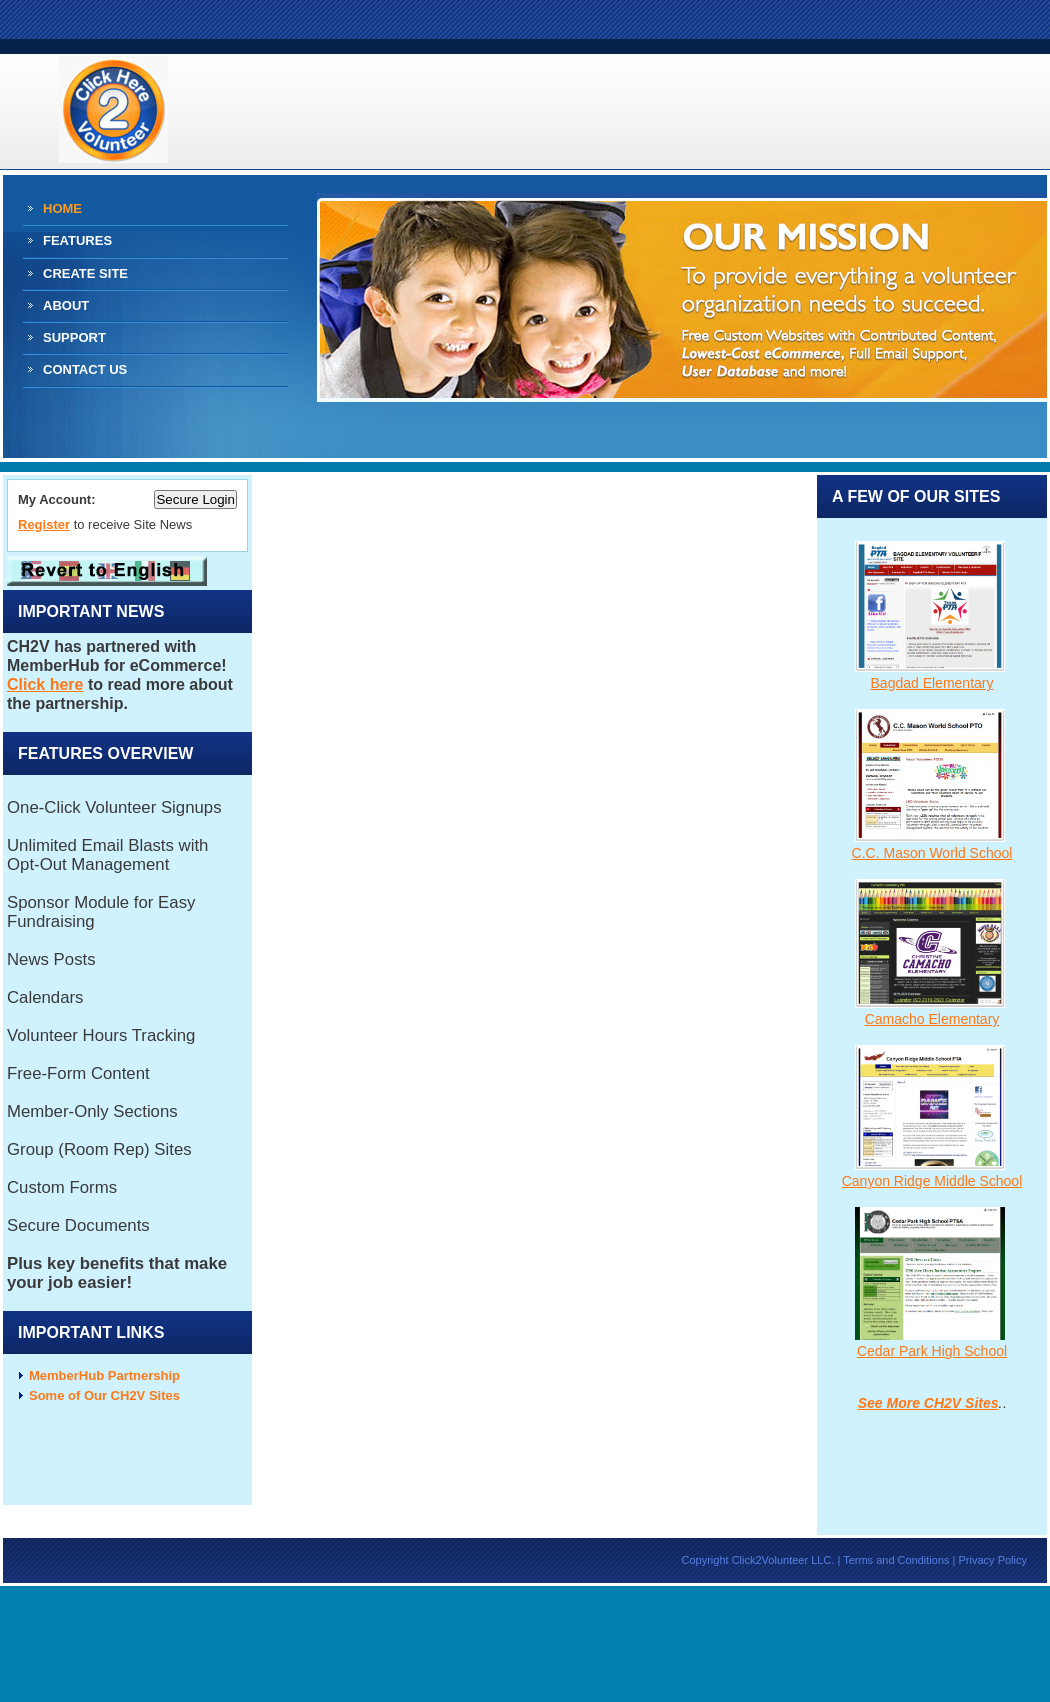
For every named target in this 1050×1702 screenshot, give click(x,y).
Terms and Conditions (896, 1560)
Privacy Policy (993, 1560)
